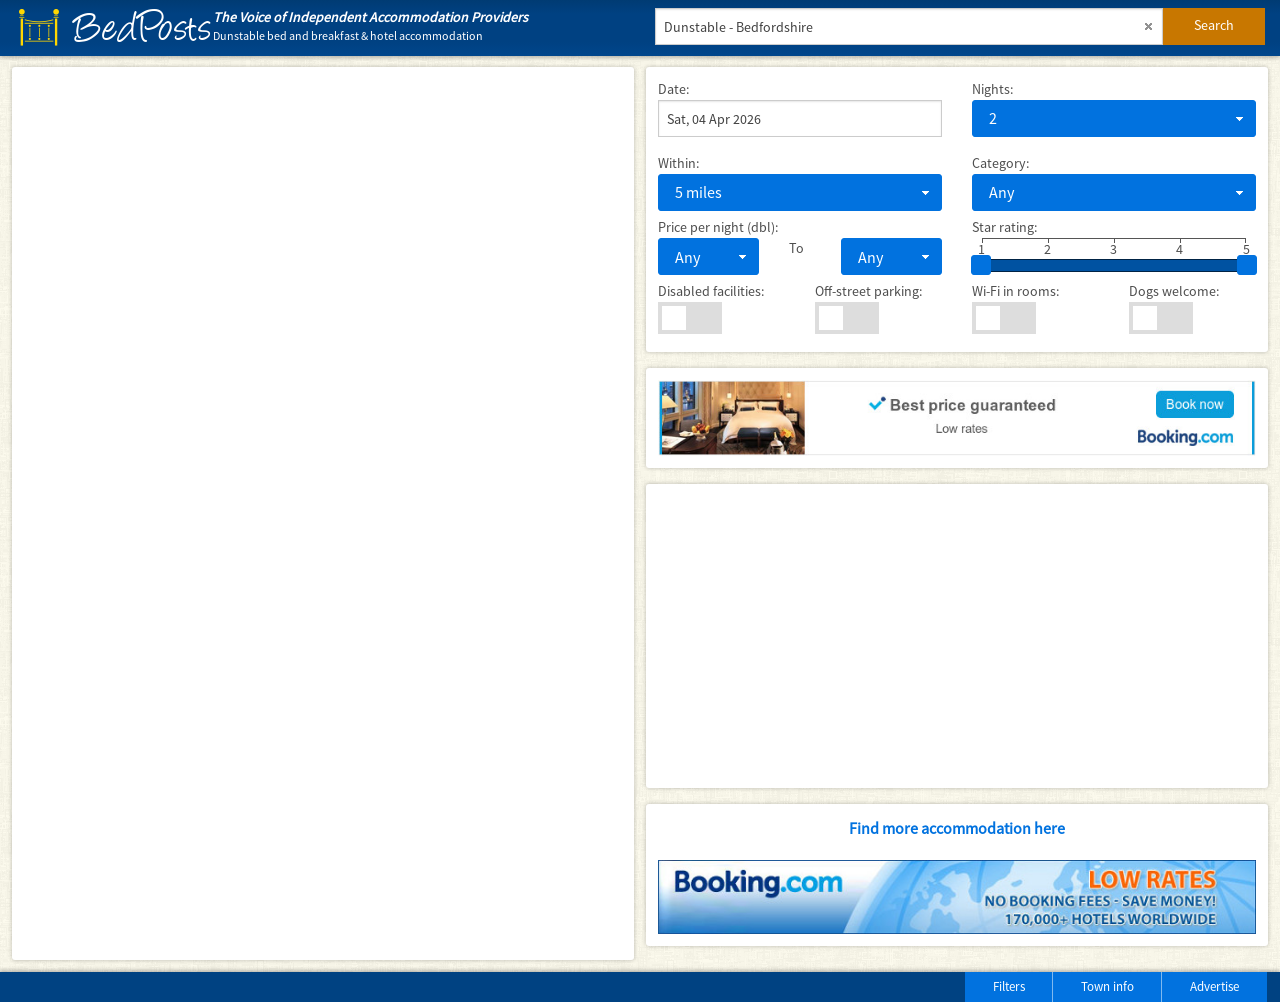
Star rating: (1004, 227)
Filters (1009, 986)
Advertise (1214, 986)
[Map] (323, 513)
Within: (678, 163)
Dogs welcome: (1174, 291)
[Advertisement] (957, 636)
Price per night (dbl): (718, 227)
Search (1214, 25)
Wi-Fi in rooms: (1015, 291)
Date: (673, 89)
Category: (1000, 163)
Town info (1107, 986)
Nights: (992, 89)
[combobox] (1114, 118)
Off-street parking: (868, 291)
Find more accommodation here (957, 828)
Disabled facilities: (711, 291)
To (796, 248)
